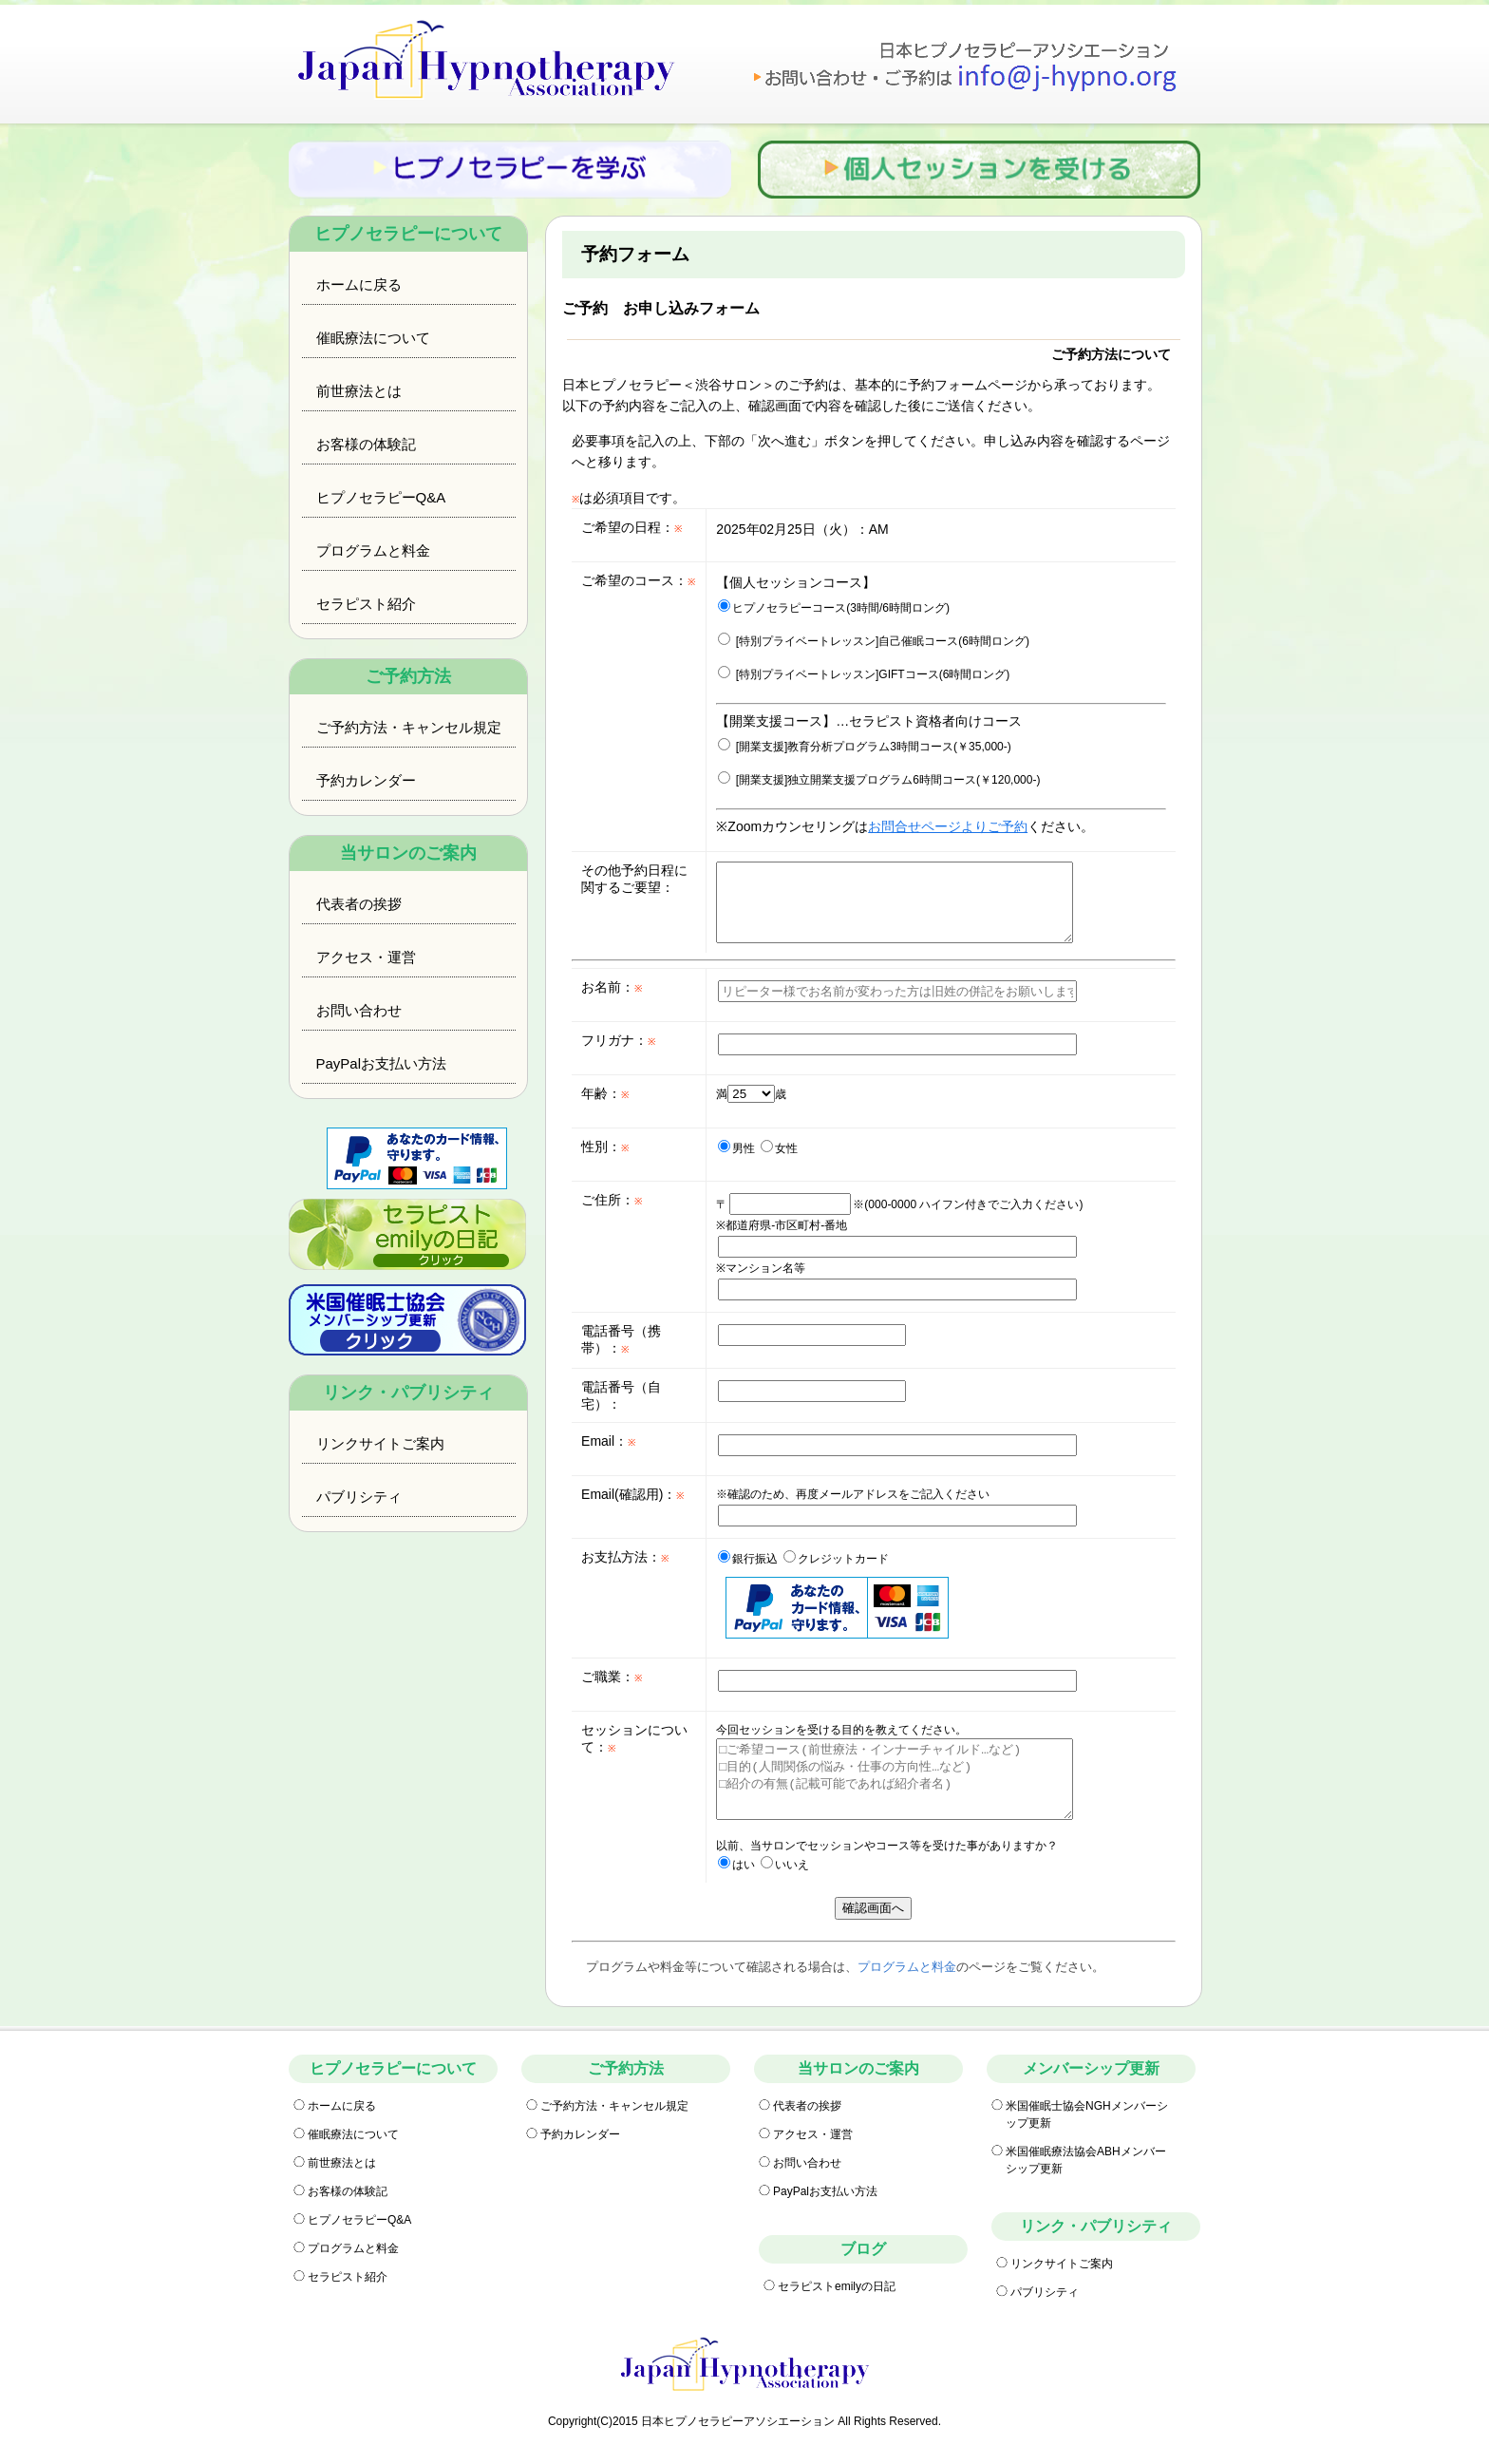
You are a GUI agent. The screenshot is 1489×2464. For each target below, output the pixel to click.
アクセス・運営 (366, 957)
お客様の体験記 (366, 444)
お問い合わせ (359, 1010)
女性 (779, 1148)
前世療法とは (359, 391)
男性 (736, 1148)
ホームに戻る (359, 284)
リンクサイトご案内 (380, 1443)
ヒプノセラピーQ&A (381, 497)
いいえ (785, 1864)
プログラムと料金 (373, 550)
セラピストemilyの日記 (836, 2286)
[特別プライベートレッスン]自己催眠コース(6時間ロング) (873, 641)
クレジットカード (836, 1558)
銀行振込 (748, 1558)
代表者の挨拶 (359, 904)
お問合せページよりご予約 (947, 826)
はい (736, 1864)
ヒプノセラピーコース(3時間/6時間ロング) (834, 608)
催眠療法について (373, 338)
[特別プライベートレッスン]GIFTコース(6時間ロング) (863, 674)
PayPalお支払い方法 (381, 1063)
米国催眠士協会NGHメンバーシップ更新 (1087, 2114)
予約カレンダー (366, 780)
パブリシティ (359, 1496)
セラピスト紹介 (366, 604)
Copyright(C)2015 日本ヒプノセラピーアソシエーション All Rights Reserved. (744, 2421)
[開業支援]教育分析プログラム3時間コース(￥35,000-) (864, 746)
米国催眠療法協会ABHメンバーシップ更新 (1086, 2160)
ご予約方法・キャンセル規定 (408, 727)
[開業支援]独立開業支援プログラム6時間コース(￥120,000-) (879, 780)
